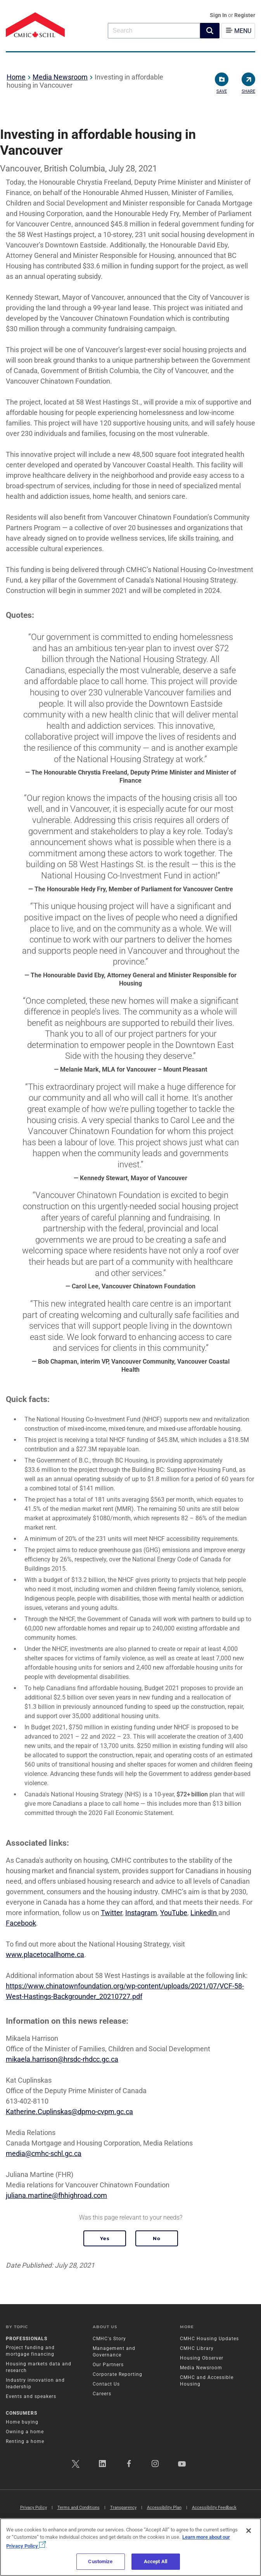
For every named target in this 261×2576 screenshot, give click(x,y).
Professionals (26, 2338)
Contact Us (106, 2384)
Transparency (123, 2507)
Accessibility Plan (164, 2507)
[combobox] (154, 30)
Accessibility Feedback (214, 2507)
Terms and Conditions (78, 2507)
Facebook (21, 1923)
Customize (100, 2561)
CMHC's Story (109, 2338)
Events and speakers (31, 2396)
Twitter (111, 1913)
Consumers (21, 2413)
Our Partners (108, 2364)
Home (16, 77)
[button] (210, 30)
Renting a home (25, 2441)
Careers (102, 2393)
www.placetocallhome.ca (45, 1954)
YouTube (173, 1913)
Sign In (219, 15)
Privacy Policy (33, 2507)
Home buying (22, 2422)
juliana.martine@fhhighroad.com (56, 2195)
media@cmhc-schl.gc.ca (43, 2153)
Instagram (141, 1913)
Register (244, 15)
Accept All (155, 2561)
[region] (130, 2547)
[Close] (248, 2530)
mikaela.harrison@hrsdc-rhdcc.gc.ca (62, 2059)
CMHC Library (197, 2348)
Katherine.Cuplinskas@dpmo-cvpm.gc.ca (69, 2111)
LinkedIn (204, 1913)
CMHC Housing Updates (209, 2338)
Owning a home (25, 2431)
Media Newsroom (60, 77)
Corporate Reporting (117, 2374)
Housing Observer (201, 2358)
